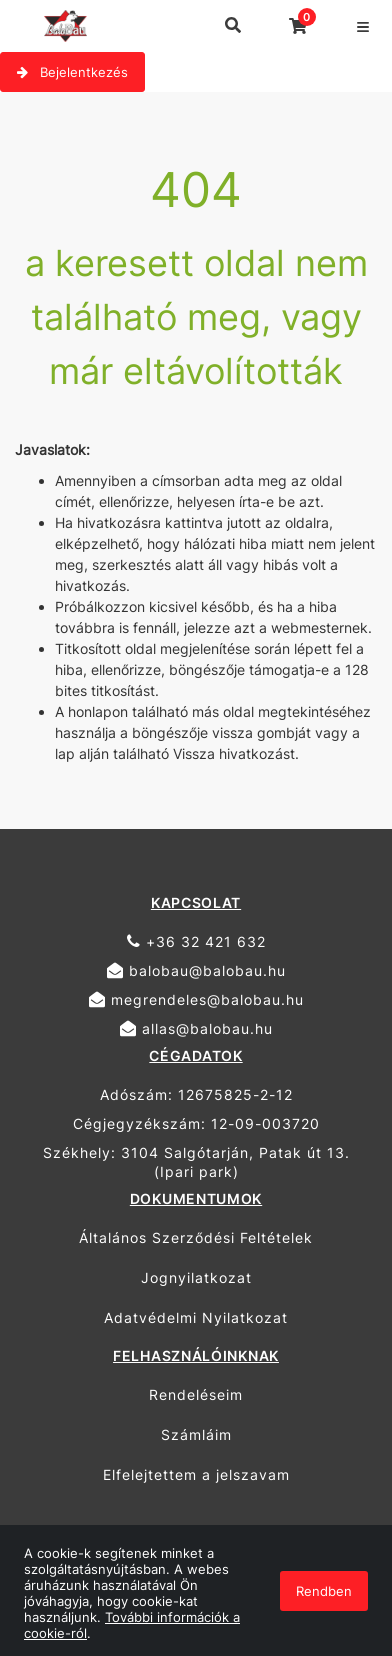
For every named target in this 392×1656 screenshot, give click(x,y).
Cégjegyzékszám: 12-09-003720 (196, 1123)
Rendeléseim (196, 1394)
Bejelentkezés (72, 72)
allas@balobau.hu (196, 1028)
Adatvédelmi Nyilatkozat (196, 1317)
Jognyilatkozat (196, 1277)
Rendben (324, 1591)
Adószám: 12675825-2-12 (196, 1094)
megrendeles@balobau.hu (196, 999)
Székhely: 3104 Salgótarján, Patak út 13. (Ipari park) (196, 1162)
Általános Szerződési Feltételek (196, 1237)
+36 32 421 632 (196, 941)
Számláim (196, 1434)
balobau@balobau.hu (196, 970)
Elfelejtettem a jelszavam (196, 1474)
